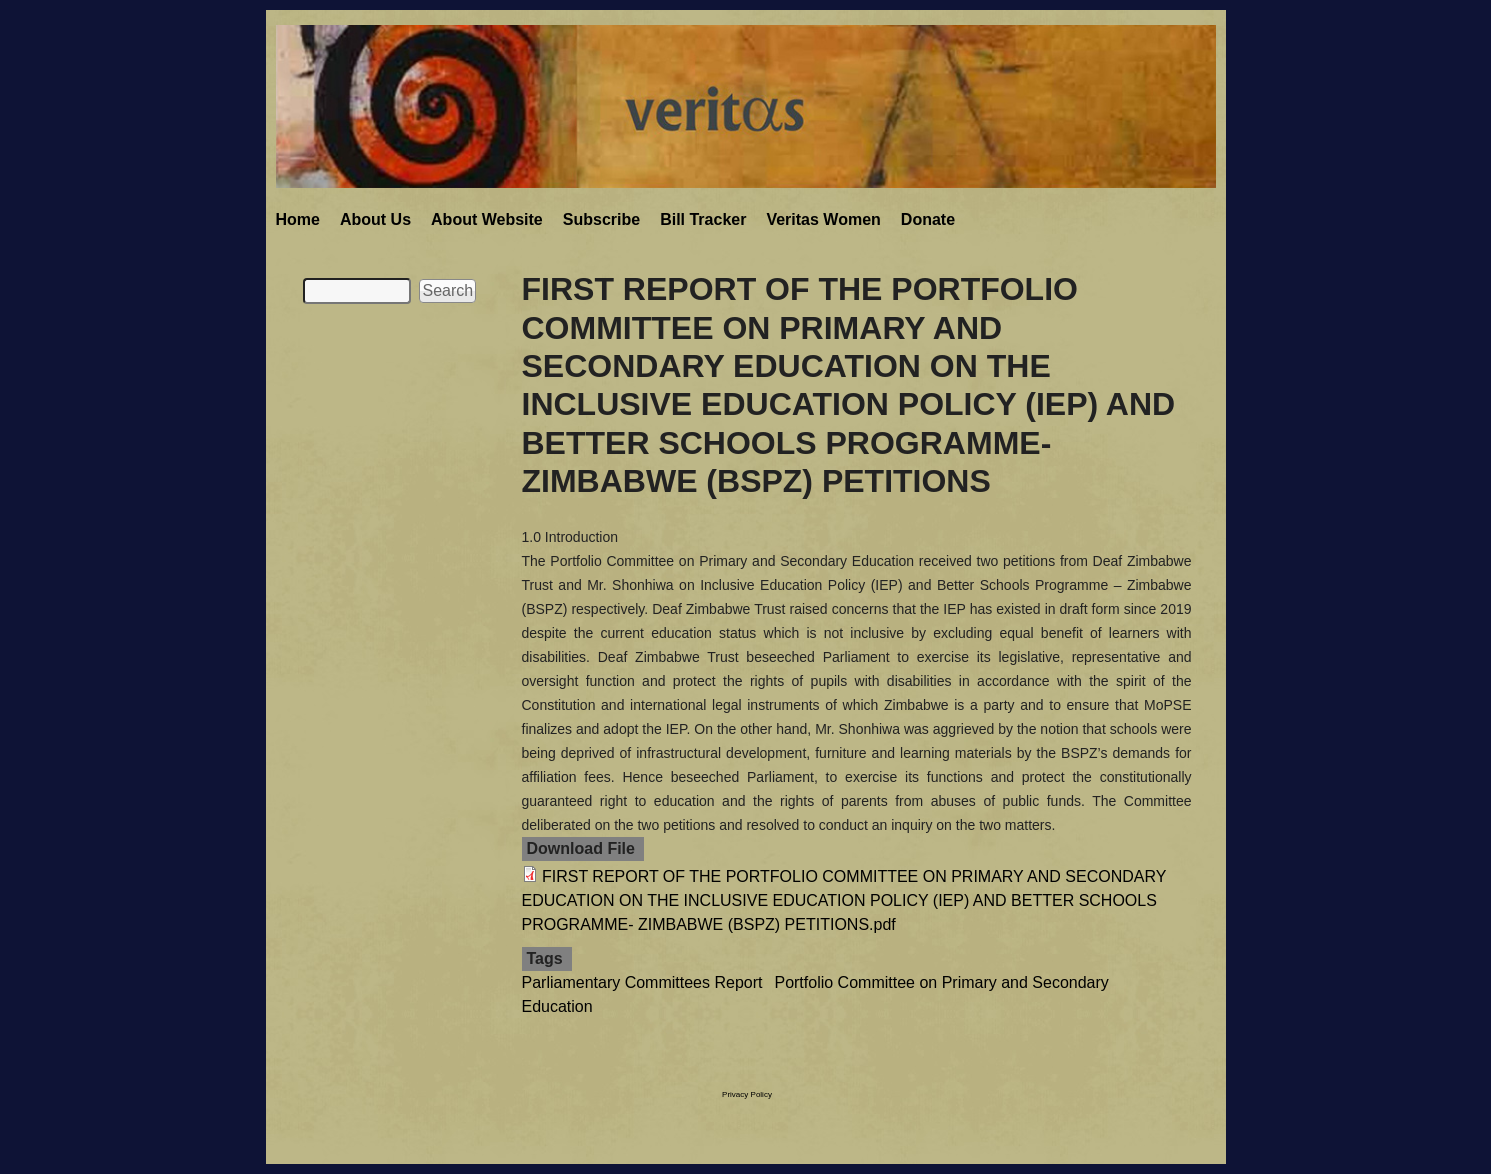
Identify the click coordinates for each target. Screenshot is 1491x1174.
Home (298, 219)
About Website (487, 219)
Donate (928, 219)
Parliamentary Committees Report (642, 982)
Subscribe (601, 219)
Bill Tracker (703, 219)
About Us (375, 219)
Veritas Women (823, 219)
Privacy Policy (747, 1094)
